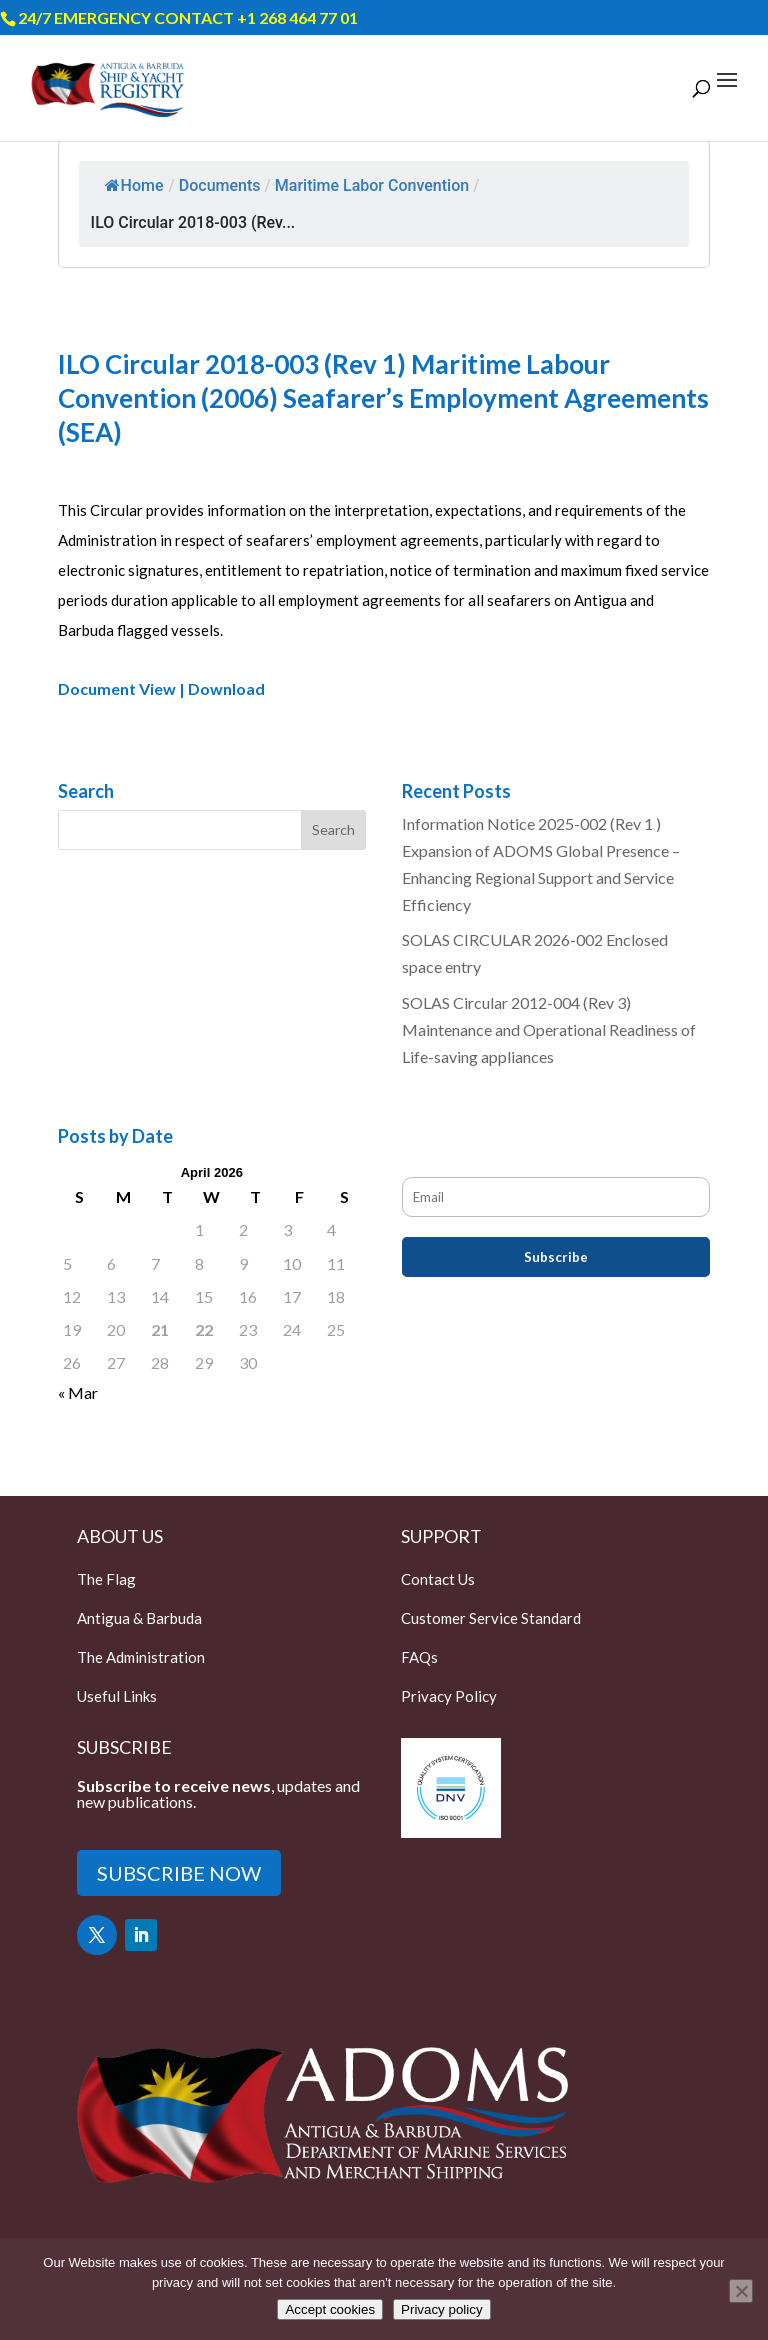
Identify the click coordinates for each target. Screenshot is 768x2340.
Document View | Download (161, 688)
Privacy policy (441, 2309)
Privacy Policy (449, 1696)
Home (134, 185)
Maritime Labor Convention (372, 185)
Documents (220, 185)
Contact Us (438, 1579)
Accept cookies (330, 2309)
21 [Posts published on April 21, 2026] (160, 1329)
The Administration (141, 1657)
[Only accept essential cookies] (741, 2291)
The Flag (106, 1579)
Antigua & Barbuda (139, 1618)
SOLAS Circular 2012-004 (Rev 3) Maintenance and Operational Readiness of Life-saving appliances (549, 1029)
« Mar (78, 1392)
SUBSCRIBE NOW (179, 1873)
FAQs (419, 1657)
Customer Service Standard (491, 1618)
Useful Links (117, 1696)
